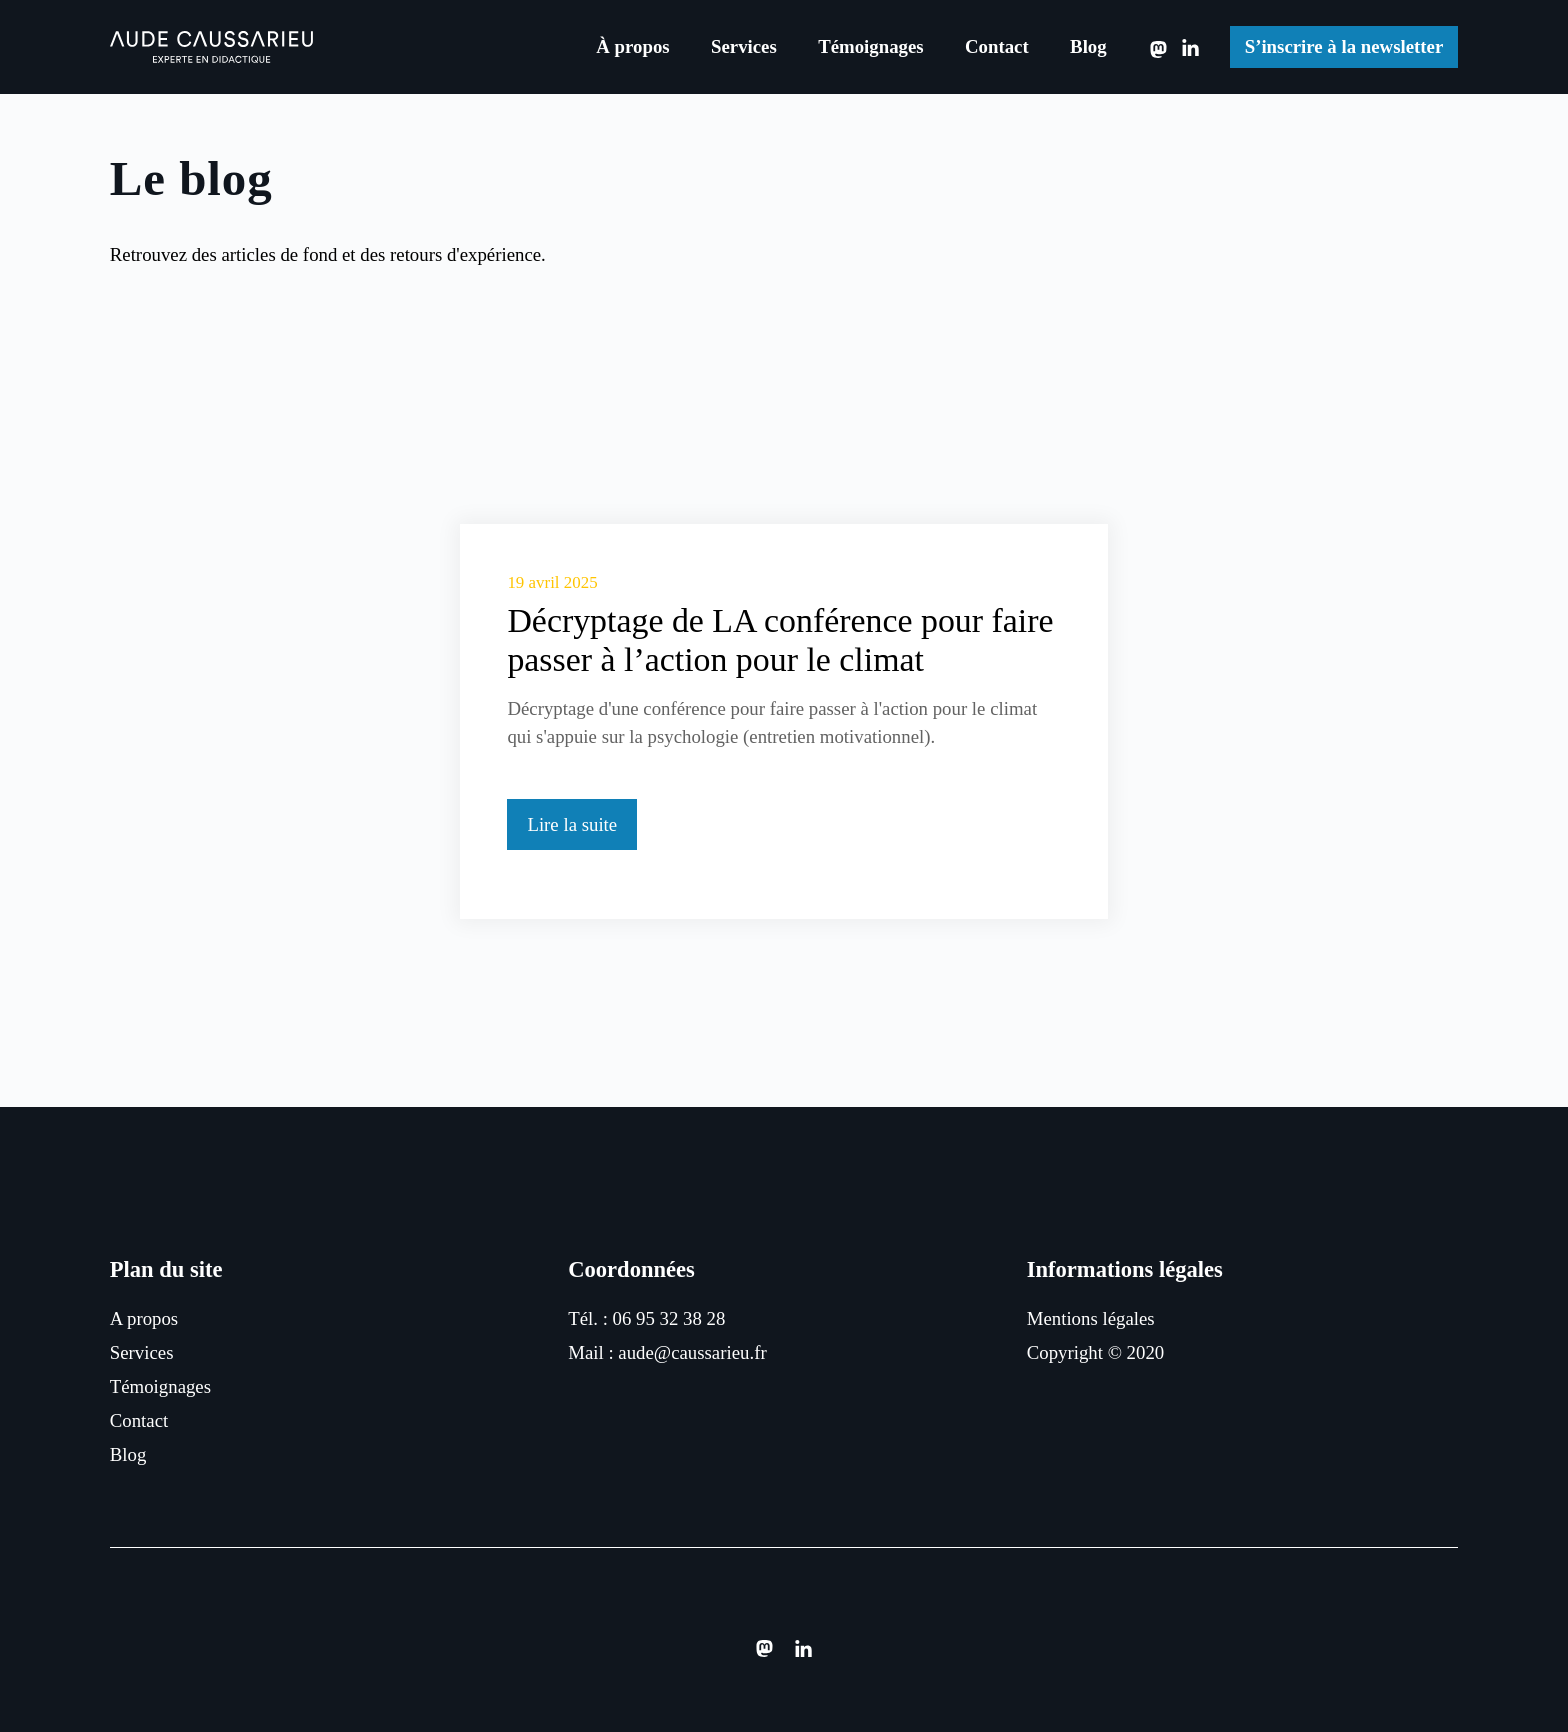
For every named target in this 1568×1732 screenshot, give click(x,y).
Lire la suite (572, 824)
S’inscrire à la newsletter (1344, 46)
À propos (632, 46)
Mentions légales (1091, 1318)
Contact (997, 46)
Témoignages (870, 46)
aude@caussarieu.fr (692, 1352)
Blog (1088, 46)
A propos (144, 1318)
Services (744, 46)
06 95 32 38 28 (669, 1318)
